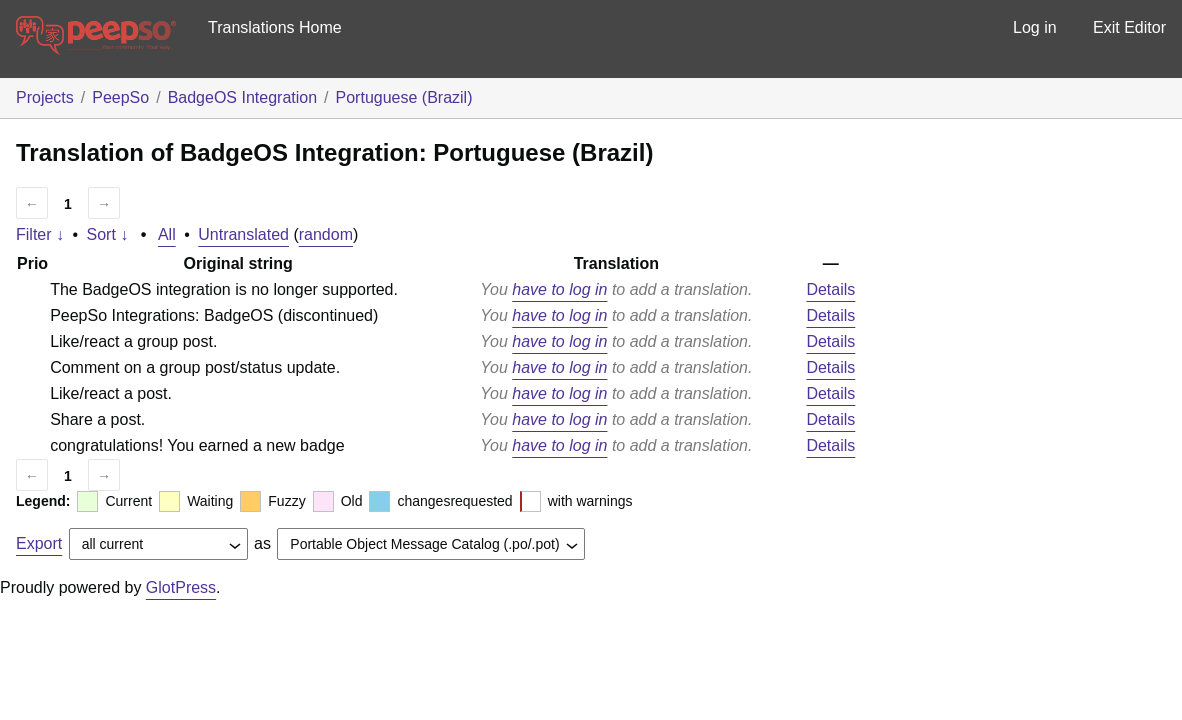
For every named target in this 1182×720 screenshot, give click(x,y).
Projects (45, 97)
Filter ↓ (40, 234)
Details (830, 289)
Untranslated (243, 234)
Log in (1035, 27)
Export (39, 543)
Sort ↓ (108, 234)
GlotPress (181, 587)
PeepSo (120, 97)
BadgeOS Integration (242, 97)
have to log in (559, 289)
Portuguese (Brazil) (404, 97)
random (326, 234)
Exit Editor (1129, 27)
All (167, 234)
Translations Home (275, 27)
